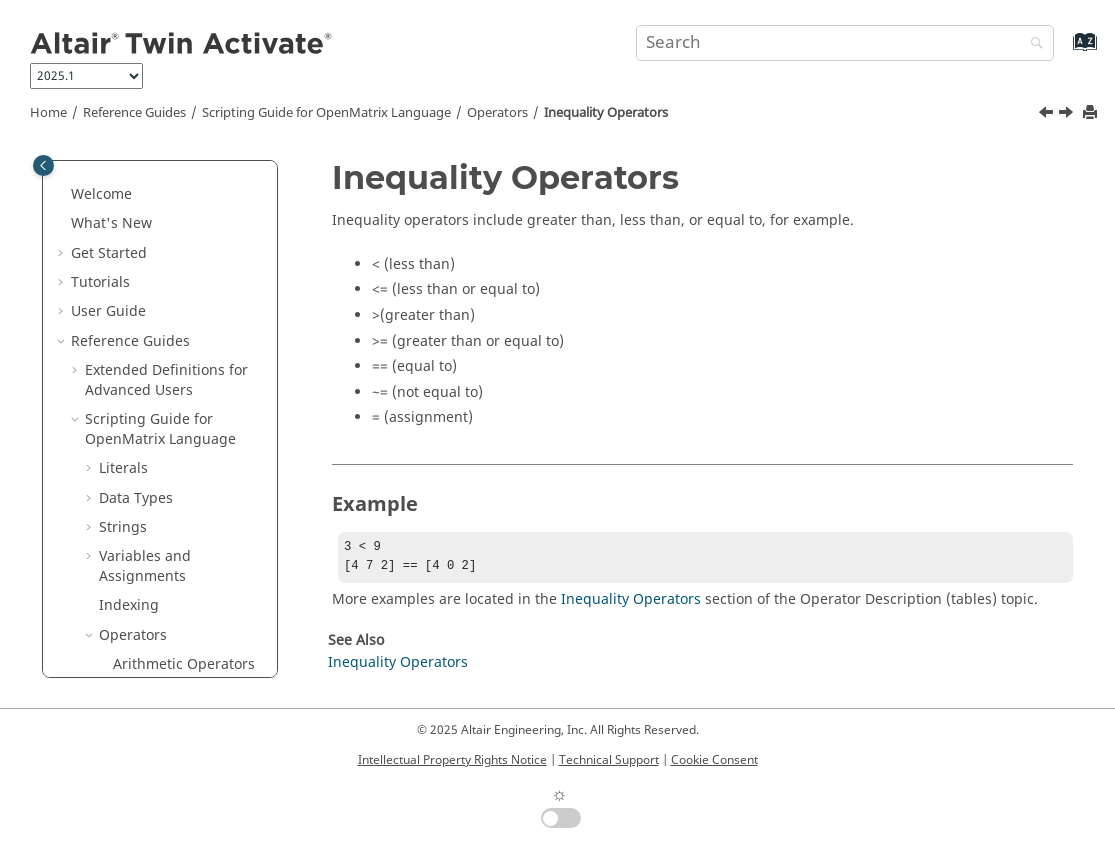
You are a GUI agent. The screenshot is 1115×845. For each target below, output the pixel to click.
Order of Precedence (182, 488)
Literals (123, 204)
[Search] (1032, 44)
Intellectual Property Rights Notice (452, 760)
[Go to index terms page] (1063, 51)
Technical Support (609, 760)
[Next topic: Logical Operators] (1068, 115)
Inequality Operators (606, 113)
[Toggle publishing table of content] (43, 165)
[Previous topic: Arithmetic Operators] (1048, 115)
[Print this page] (1092, 113)
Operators (497, 113)
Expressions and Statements (154, 635)
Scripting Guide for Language (326, 113)
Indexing (129, 341)
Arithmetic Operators (184, 400)
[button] (91, 205)
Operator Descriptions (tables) (173, 586)
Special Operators (173, 518)
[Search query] (845, 43)
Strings (123, 263)
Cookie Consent (714, 760)
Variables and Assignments (145, 302)
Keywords (145, 547)
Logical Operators (172, 459)
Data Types (136, 234)
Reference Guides (134, 113)
